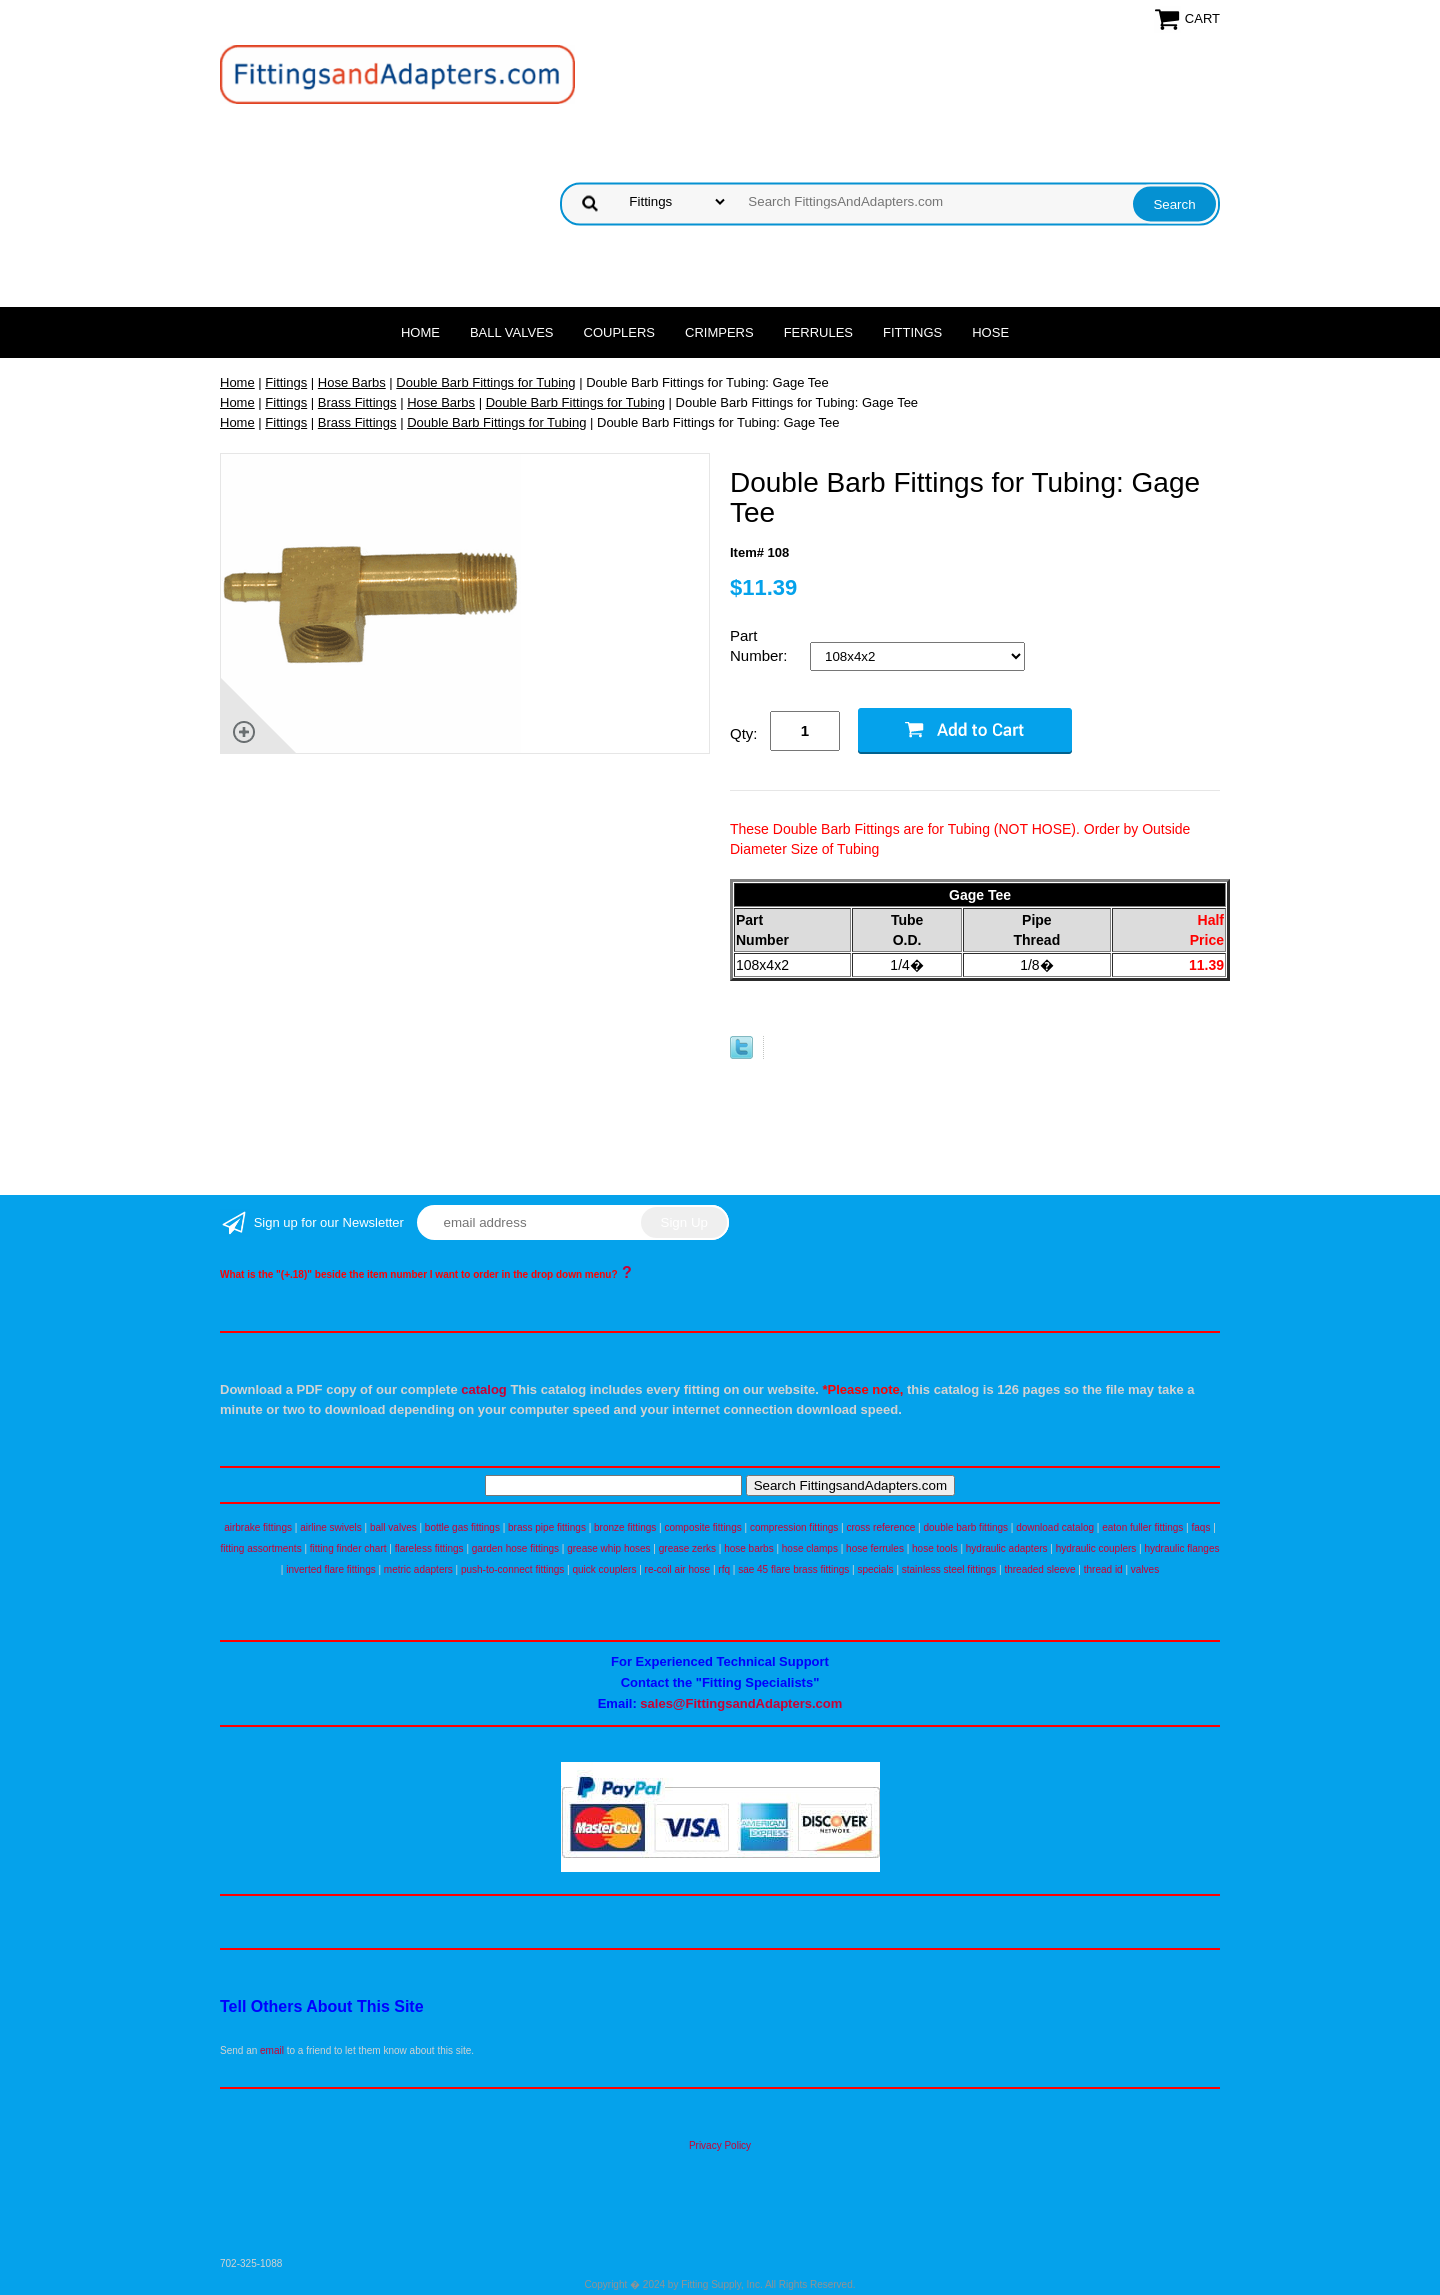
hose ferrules (875, 1548)
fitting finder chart (348, 1548)
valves (1145, 1569)
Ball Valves (512, 332)
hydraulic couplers (1096, 1548)
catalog (484, 1389)
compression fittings (794, 1527)
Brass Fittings (357, 402)
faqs (1201, 1527)
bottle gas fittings (462, 1527)
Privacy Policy (720, 2145)
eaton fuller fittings (1142, 1527)
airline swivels (331, 1527)
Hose (990, 332)
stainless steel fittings (949, 1569)
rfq (724, 1569)
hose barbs (748, 1548)
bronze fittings (625, 1527)
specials (875, 1569)
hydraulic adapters (1007, 1548)
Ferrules (818, 332)
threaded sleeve (1039, 1569)
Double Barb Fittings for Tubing (485, 382)
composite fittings (702, 1527)
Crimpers (719, 332)
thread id (1103, 1569)
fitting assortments (261, 1548)
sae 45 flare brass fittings (793, 1569)
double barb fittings (966, 1527)
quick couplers (604, 1569)
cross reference (880, 1527)
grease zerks (687, 1548)
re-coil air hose (678, 1569)
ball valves (393, 1527)
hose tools (935, 1548)
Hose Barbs (352, 382)
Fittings (912, 332)
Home (420, 332)
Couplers (620, 332)
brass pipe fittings (547, 1527)
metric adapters (418, 1569)
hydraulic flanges (1181, 1548)
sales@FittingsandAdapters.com (741, 1703)
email (272, 2050)
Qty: (744, 733)
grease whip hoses (608, 1548)
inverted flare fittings (331, 1569)
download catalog (1055, 1527)
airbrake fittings (258, 1527)
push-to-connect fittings (512, 1569)
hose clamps (810, 1548)
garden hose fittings (515, 1548)
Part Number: (761, 645)
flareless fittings (429, 1548)
